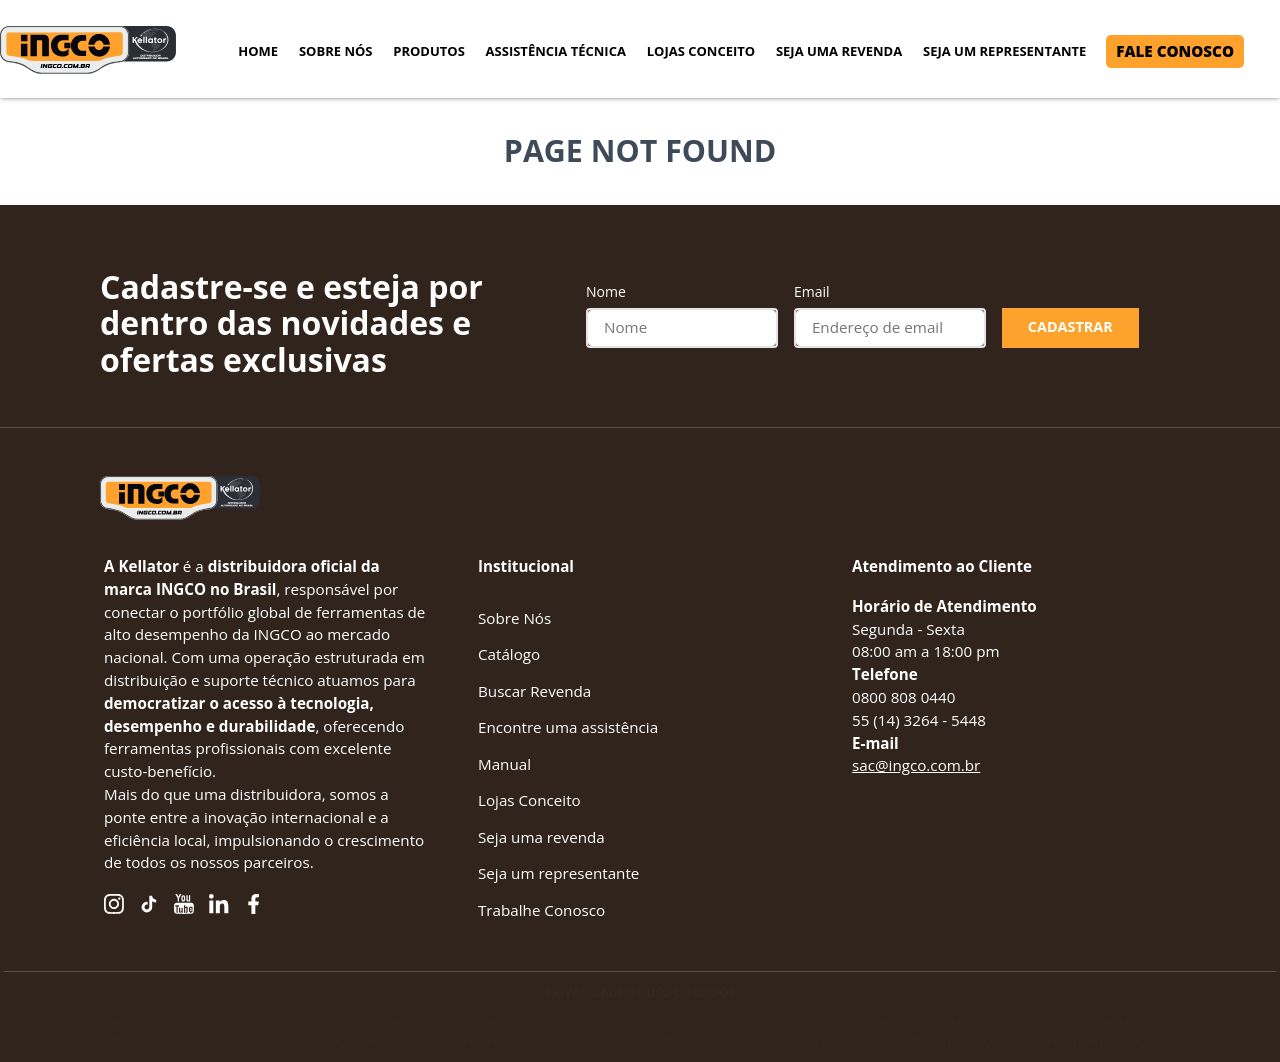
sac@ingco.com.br (916, 765)
